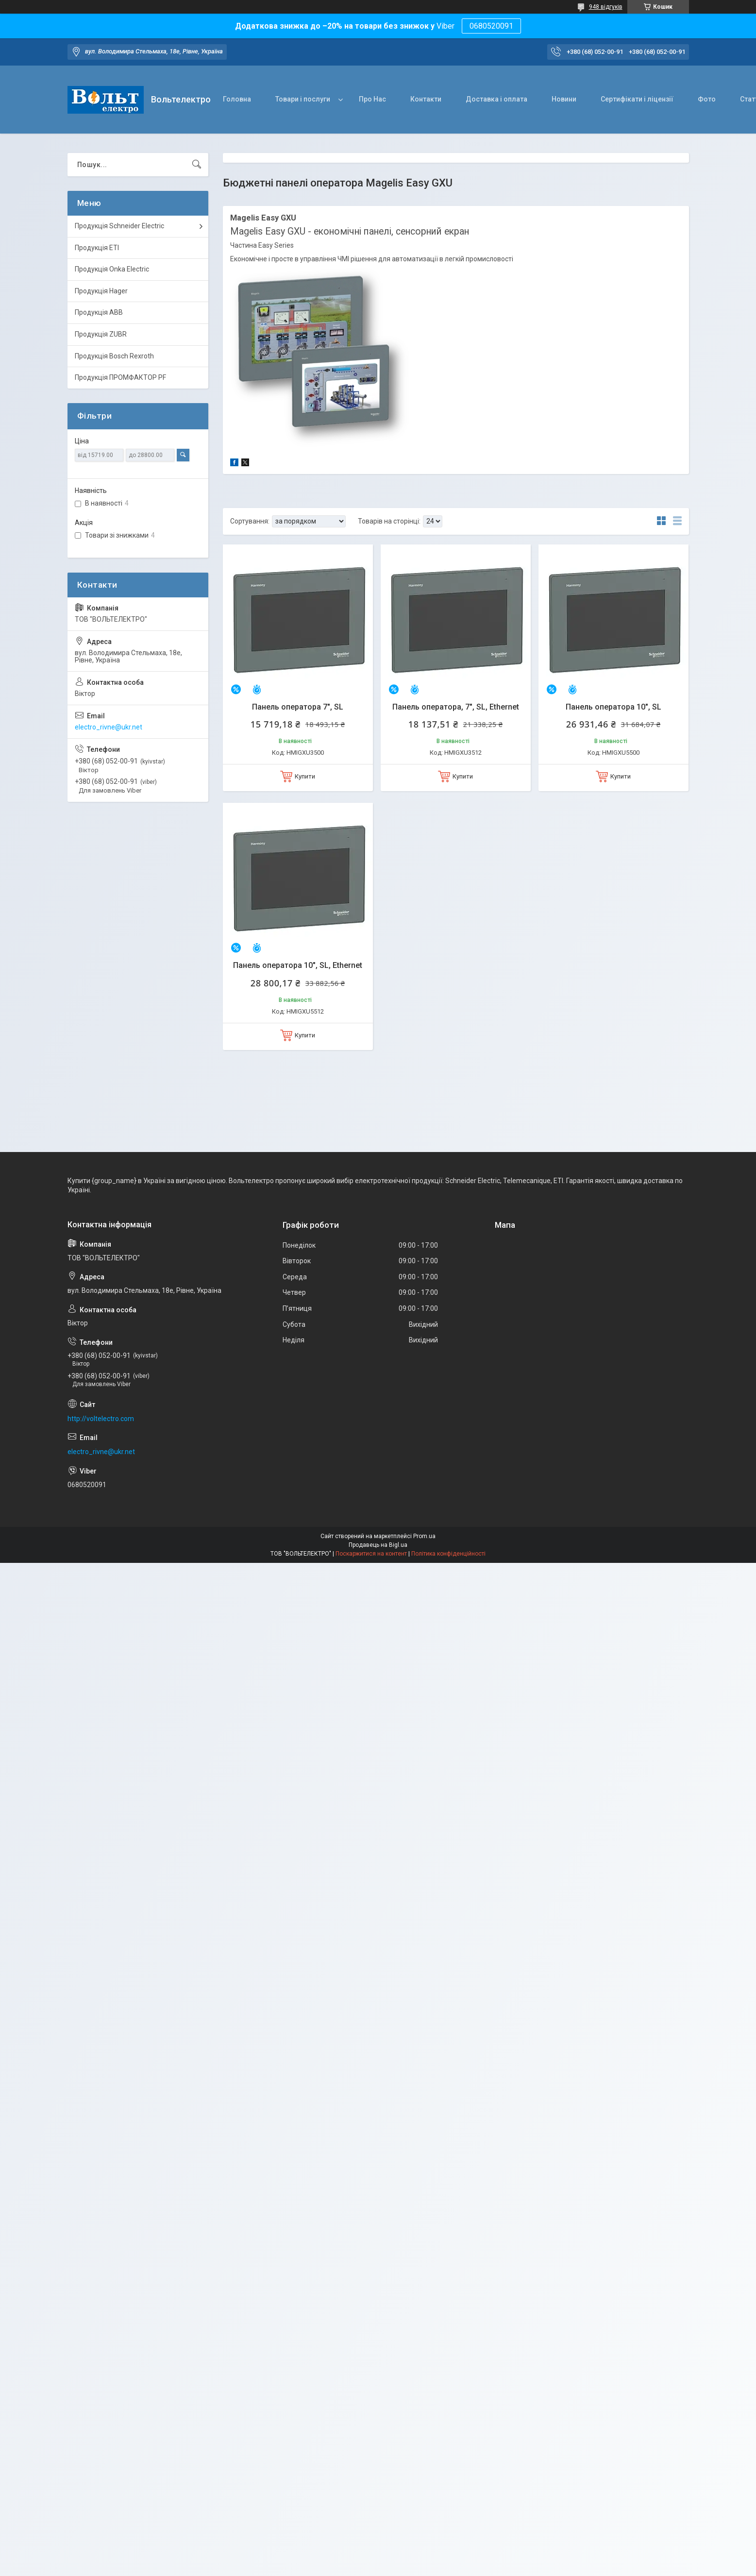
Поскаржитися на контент (371, 1553)
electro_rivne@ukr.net (108, 727)
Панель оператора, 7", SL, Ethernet (455, 707)
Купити (305, 776)
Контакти (425, 99)
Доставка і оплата (496, 99)
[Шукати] (196, 164)
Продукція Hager (101, 291)
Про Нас (372, 99)
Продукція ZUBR (101, 334)
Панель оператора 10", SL (613, 707)
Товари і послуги (302, 99)
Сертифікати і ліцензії (637, 99)
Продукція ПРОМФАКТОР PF (120, 377)
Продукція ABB (99, 312)
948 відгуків (605, 6)
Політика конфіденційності (448, 1553)
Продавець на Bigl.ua (378, 1545)
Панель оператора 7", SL (297, 707)
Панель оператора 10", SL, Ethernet (297, 965)
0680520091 (491, 26)
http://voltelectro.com (100, 1419)
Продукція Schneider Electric (119, 226)
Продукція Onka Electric (112, 269)
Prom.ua (424, 1536)
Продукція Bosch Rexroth (114, 356)
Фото (707, 99)
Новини (564, 99)
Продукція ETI (97, 248)
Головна (237, 99)
